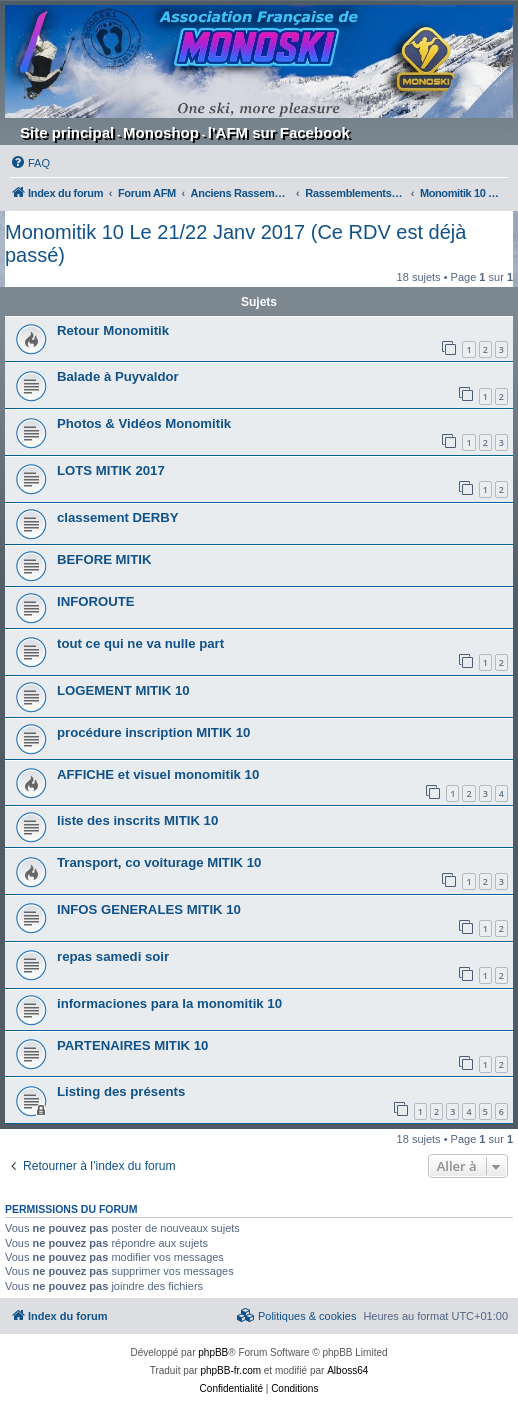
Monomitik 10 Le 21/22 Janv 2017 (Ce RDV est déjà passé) (235, 243)
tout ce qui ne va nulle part (140, 643)
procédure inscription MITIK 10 (153, 732)
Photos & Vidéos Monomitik (144, 423)
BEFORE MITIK (104, 559)
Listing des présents (121, 1091)
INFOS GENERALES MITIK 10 (149, 909)
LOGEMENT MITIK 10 (123, 690)
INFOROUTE (96, 601)
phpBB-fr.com (230, 1370)
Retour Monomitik (113, 330)
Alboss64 (347, 1370)
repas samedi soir (113, 956)
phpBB (213, 1352)
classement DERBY (118, 517)
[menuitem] (30, 163)
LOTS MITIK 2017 (111, 470)
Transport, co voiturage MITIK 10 (159, 862)
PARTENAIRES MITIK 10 (132, 1045)
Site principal (67, 132)
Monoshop (161, 132)
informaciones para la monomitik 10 (169, 1003)
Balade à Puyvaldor (118, 376)
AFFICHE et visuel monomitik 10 (158, 774)
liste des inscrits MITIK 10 (137, 820)
